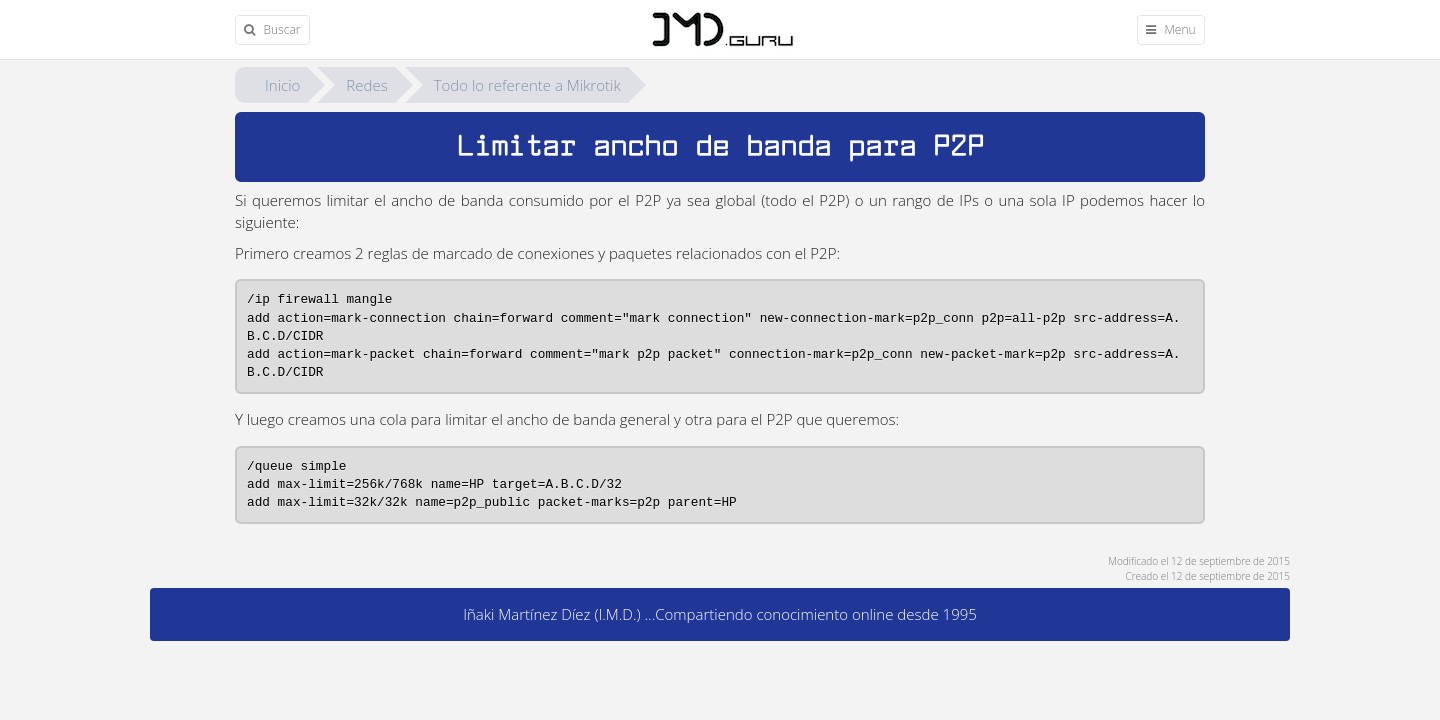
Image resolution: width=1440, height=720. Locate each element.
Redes (366, 85)
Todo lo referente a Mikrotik (527, 85)
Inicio (282, 85)
